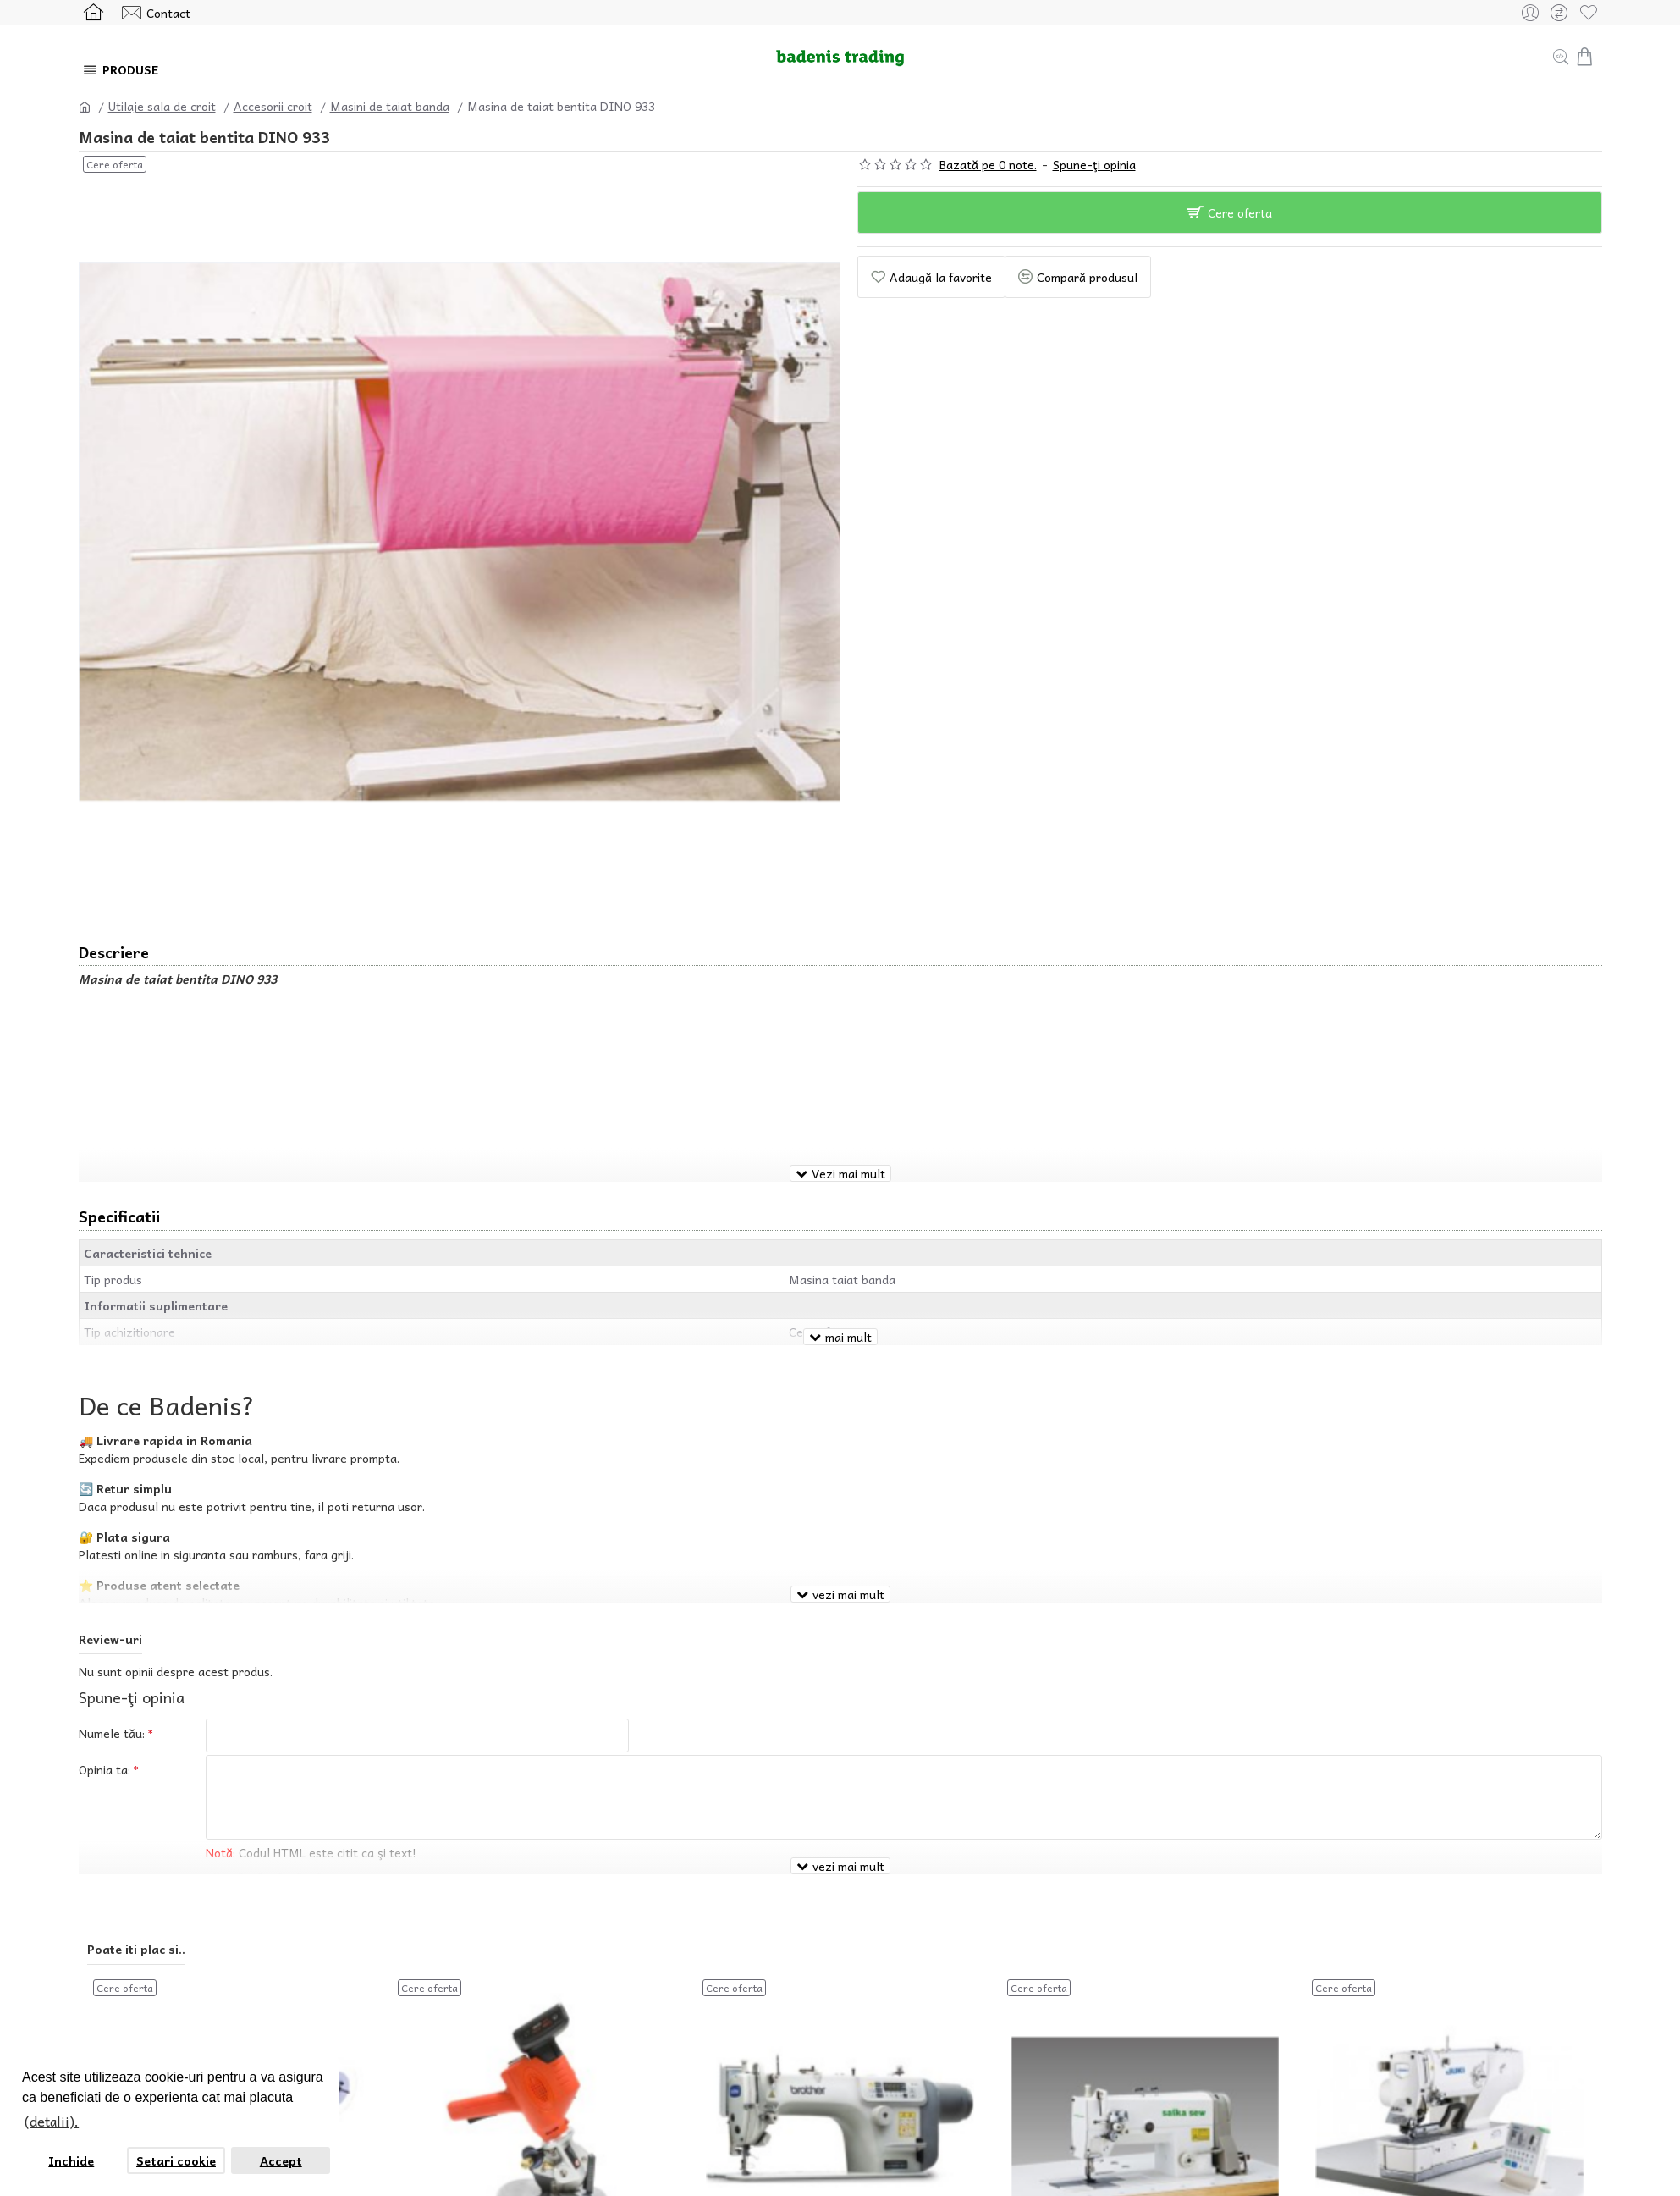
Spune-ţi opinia (1094, 165)
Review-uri (110, 1592)
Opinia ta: (104, 1727)
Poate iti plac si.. (136, 1881)
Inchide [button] (71, 2160)
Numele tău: (112, 1686)
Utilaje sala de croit (162, 106)
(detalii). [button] (52, 2121)
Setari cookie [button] (176, 2160)
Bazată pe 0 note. (988, 165)
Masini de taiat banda (389, 106)
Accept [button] (281, 2160)
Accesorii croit (273, 106)
